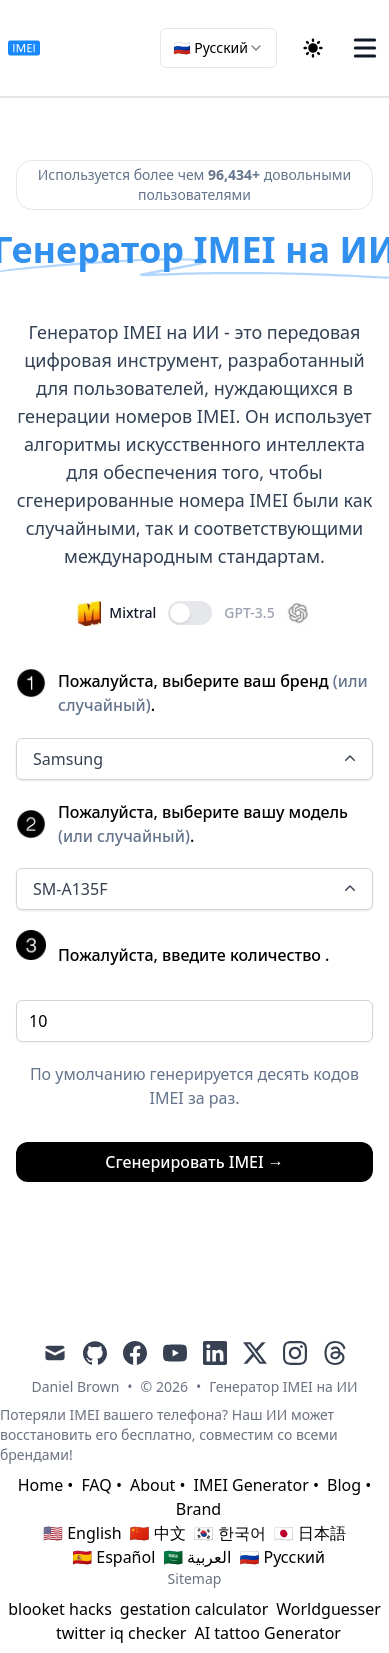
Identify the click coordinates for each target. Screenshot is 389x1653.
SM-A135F (196, 889)
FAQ (96, 1485)
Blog (344, 1485)
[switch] (190, 613)
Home (41, 1485)
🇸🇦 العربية (197, 1557)
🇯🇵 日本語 (310, 1533)
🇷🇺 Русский (281, 1557)
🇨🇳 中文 (158, 1533)
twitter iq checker (121, 1633)
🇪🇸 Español (113, 1557)
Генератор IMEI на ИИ (283, 1386)
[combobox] (218, 48)
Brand (198, 1509)
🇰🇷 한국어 (230, 1533)
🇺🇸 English (82, 1533)
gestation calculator (194, 1609)
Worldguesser (328, 1609)
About (152, 1485)
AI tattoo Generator (267, 1633)
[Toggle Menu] (365, 48)
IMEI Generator (251, 1485)
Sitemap (195, 1578)
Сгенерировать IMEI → (194, 1162)
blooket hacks (60, 1609)
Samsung (196, 759)
